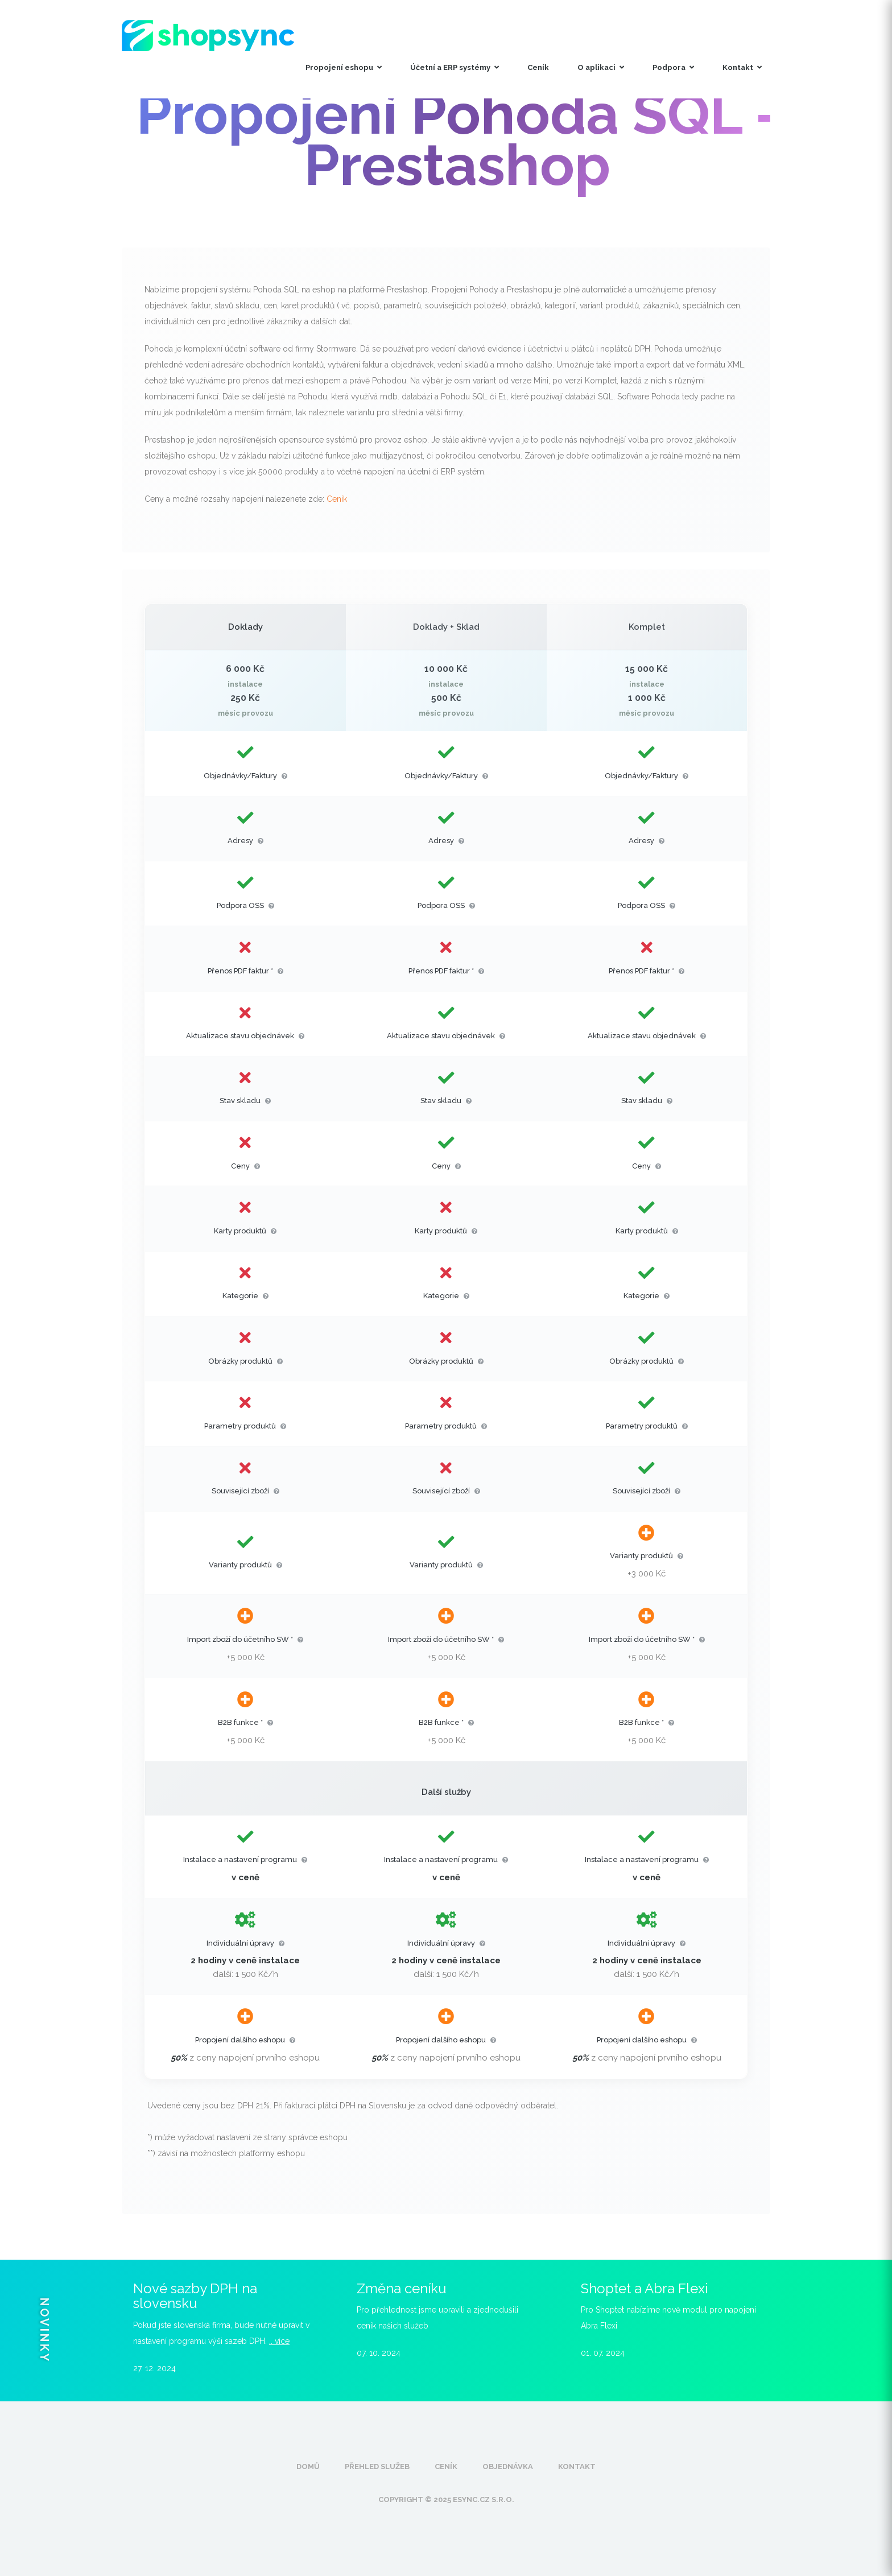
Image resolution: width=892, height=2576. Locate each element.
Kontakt (742, 67)
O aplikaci (600, 67)
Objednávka (507, 2466)
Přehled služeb (377, 2466)
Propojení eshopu (343, 67)
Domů (308, 2466)
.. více (279, 2341)
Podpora (673, 67)
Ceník (538, 67)
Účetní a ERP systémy (454, 67)
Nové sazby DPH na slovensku (195, 2295)
